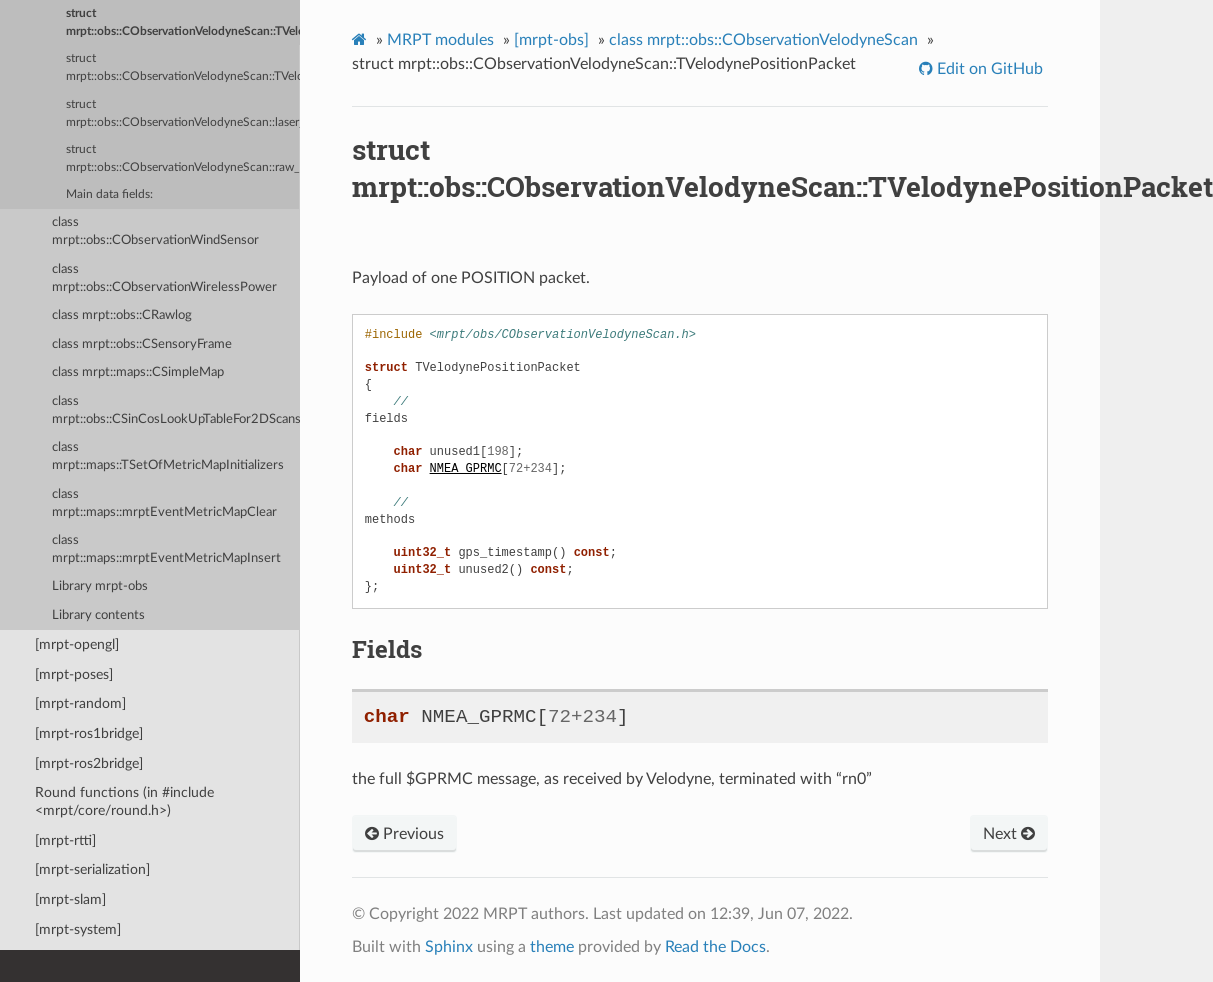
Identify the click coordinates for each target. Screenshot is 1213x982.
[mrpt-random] (80, 703)
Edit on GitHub (988, 69)
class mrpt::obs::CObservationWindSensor (155, 231)
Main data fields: (109, 194)
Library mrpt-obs (100, 586)
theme (552, 947)
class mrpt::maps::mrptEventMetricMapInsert (166, 549)
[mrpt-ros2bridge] (89, 763)
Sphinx (449, 947)
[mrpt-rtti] (65, 840)
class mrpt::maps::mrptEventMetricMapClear (164, 503)
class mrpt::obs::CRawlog (122, 315)
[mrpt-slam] (70, 899)
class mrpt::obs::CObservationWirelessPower (164, 278)
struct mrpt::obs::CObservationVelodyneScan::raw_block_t (183, 158)
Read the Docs (715, 947)
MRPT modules (440, 40)
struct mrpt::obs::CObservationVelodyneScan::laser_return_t (183, 113)
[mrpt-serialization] (92, 869)
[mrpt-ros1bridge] (89, 733)
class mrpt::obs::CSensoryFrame (142, 344)
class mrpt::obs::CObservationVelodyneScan (763, 40)
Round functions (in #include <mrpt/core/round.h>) (124, 801)
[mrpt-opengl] (77, 644)
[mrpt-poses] (74, 674)
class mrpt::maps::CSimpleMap (138, 372)
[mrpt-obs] (551, 40)
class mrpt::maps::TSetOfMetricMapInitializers (168, 456)
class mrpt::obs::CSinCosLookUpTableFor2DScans (176, 410)
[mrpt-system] (78, 929)
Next (1009, 834)
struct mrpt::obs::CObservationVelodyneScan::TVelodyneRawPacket (183, 67)
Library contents (98, 615)
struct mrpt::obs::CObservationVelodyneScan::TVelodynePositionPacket (183, 22)
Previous (404, 834)
